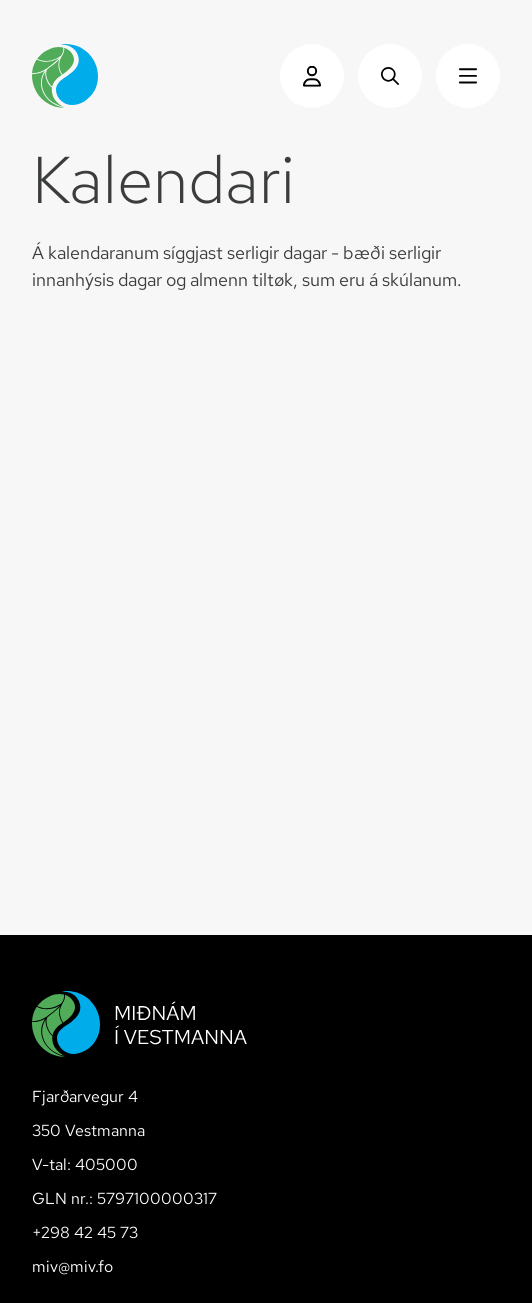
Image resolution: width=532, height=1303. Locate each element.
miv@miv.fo (72, 1266)
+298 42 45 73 (85, 1232)
